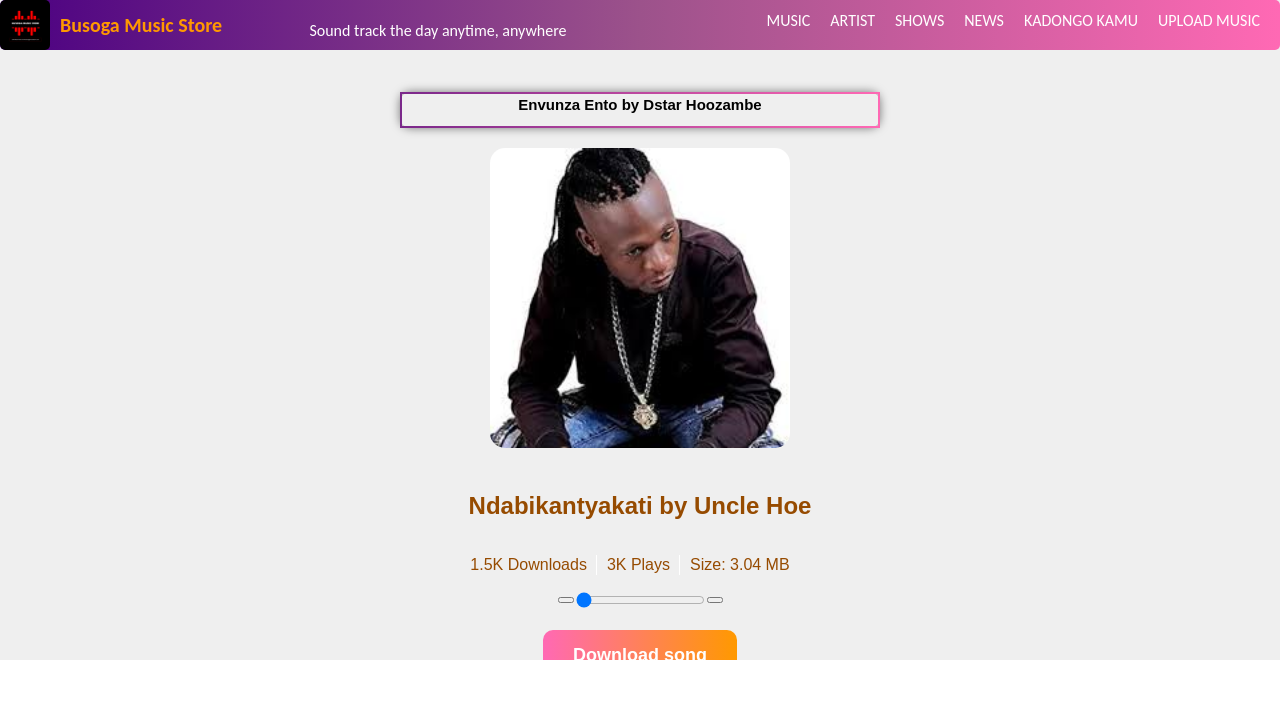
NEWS (984, 20)
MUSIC (788, 20)
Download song (640, 655)
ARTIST (852, 20)
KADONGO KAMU (1081, 20)
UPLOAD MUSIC (1209, 20)
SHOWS (919, 20)
